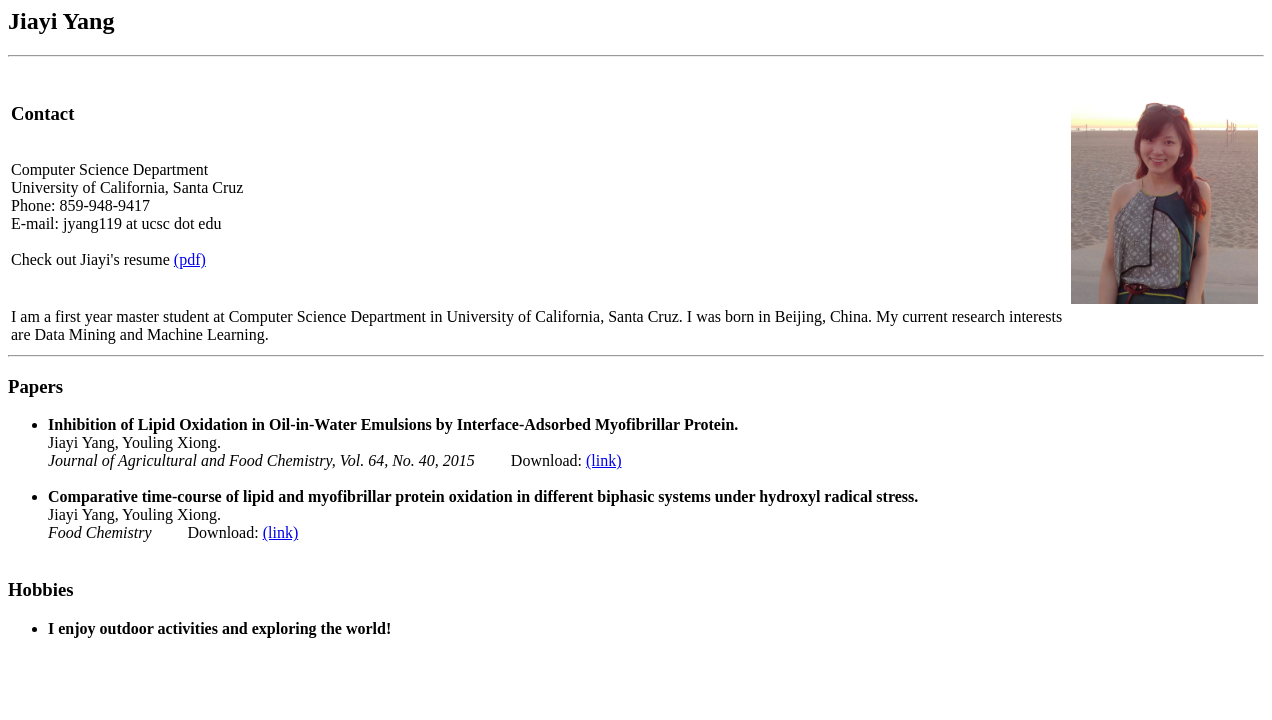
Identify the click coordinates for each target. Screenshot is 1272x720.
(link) (604, 460)
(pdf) (190, 259)
